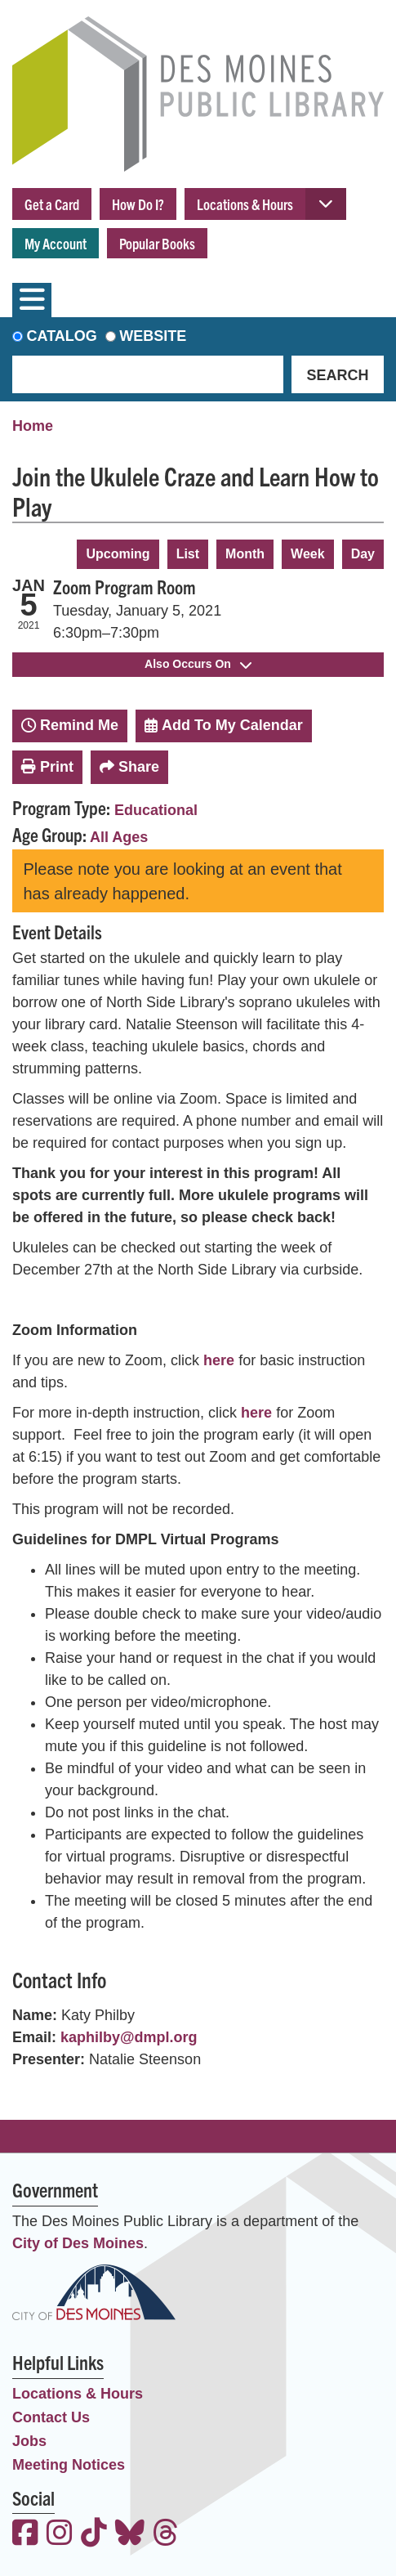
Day (363, 554)
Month (245, 554)
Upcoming (117, 554)
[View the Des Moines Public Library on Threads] (166, 2534)
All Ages (119, 837)
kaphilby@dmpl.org (129, 2037)
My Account (55, 243)
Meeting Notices (68, 2465)
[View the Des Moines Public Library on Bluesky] (130, 2534)
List (187, 554)
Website (152, 336)
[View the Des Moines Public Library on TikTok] (94, 2534)
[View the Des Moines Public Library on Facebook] (25, 2534)
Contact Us (51, 2417)
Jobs (29, 2441)
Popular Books (157, 243)
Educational (156, 810)
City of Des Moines (78, 2243)
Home (32, 426)
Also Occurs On (198, 663)
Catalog (62, 336)
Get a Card (51, 204)
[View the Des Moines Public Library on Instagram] (60, 2534)
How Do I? (138, 204)
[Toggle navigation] (31, 300)
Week (308, 554)
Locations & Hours (245, 204)
